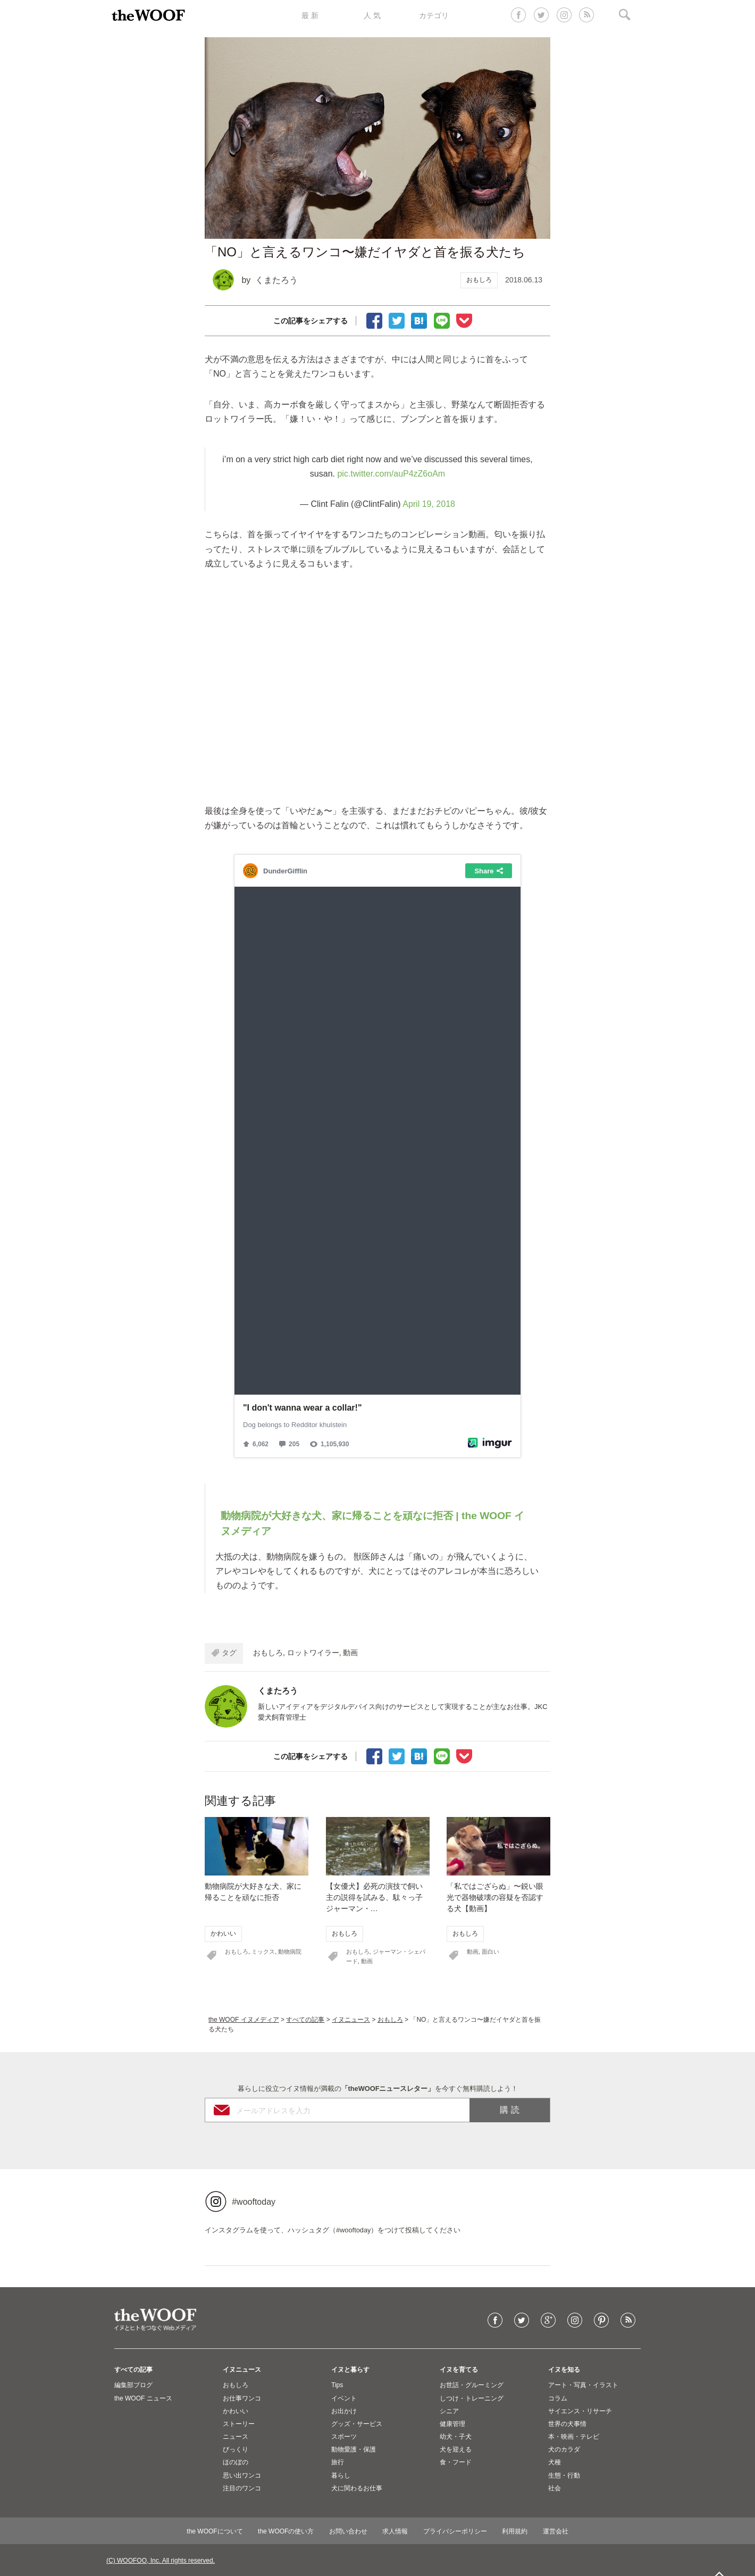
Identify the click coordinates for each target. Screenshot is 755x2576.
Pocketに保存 (464, 320)
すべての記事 (305, 2019)
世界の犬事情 (567, 2424)
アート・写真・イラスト (583, 2385)
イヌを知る (564, 2369)
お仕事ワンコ (242, 2398)
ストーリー (239, 2424)
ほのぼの (235, 2462)
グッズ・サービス (356, 2424)
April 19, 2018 (428, 503)
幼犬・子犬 (456, 2436)
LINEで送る (442, 320)
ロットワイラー (313, 1652)
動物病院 (289, 1951)
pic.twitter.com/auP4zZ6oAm (391, 473)
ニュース (235, 2436)
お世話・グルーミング (472, 2385)
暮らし (340, 2475)
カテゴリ (434, 15)
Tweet (397, 320)
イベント (344, 2398)
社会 (554, 2488)
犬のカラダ (564, 2449)
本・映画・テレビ (573, 2436)
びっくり (235, 2449)
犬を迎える (456, 2449)
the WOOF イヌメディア (243, 2019)
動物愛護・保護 (353, 2449)
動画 (350, 1652)
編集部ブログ (133, 2385)
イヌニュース (351, 2019)
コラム (557, 2398)
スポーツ (344, 2436)
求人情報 (395, 2531)
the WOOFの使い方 (286, 2531)
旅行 (337, 2462)
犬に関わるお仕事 (356, 2488)
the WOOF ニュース (143, 2398)
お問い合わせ (348, 2531)
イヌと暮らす (350, 2369)
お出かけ (344, 2411)
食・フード (456, 2462)
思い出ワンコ (242, 2475)
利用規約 (514, 2531)
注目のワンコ (242, 2488)
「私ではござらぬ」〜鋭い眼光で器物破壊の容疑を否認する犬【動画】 (495, 1897)
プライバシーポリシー (455, 2531)
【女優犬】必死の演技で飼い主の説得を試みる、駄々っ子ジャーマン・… (374, 1897)
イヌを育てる (459, 2369)
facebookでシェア (374, 320)
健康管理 (452, 2424)
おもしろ (479, 280)
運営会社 (555, 2531)
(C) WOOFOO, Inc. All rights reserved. (160, 2560)
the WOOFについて (214, 2531)
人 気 (372, 15)
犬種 (554, 2462)
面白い (490, 1951)
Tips (337, 2385)
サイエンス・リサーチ (580, 2411)
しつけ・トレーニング (472, 2398)
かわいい (223, 1933)
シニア (449, 2411)
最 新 (309, 15)
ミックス (263, 1951)
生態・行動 (564, 2475)
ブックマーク (419, 320)
